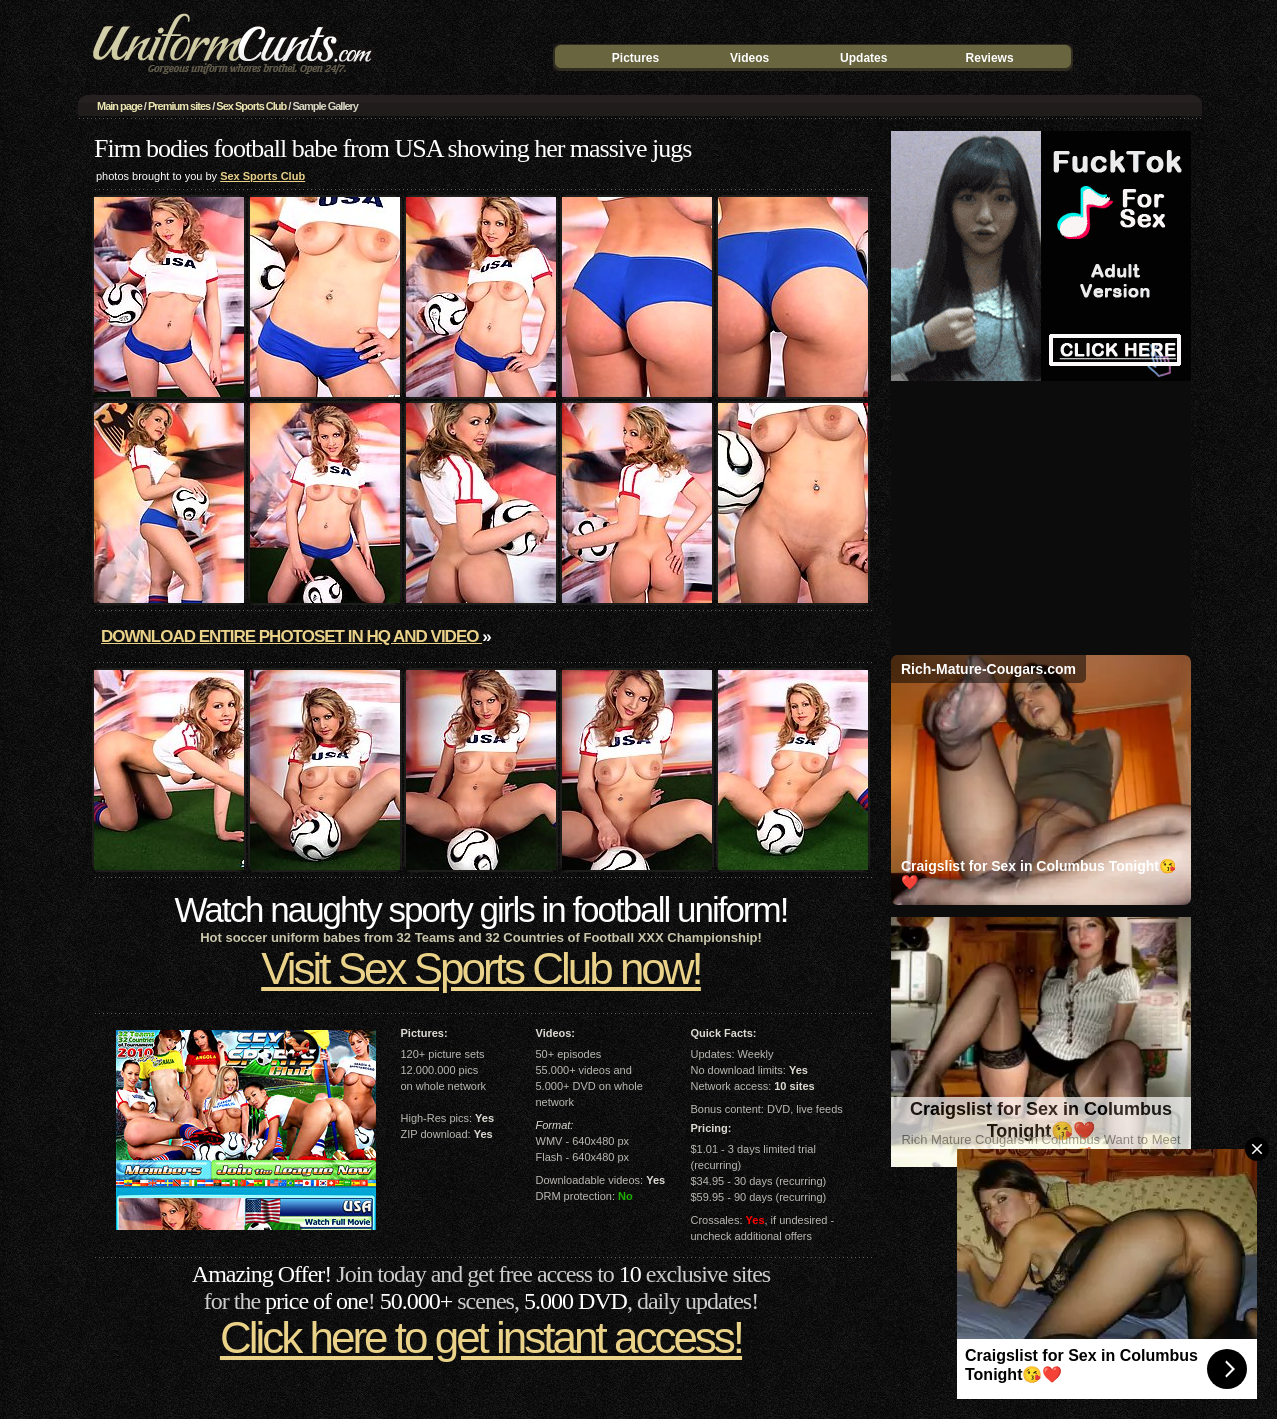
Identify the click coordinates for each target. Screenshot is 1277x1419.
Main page (119, 106)
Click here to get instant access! (481, 1337)
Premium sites (179, 106)
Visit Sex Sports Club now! (481, 968)
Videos (749, 58)
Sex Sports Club (251, 106)
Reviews (990, 58)
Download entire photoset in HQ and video (291, 636)
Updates (863, 58)
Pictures (635, 58)
